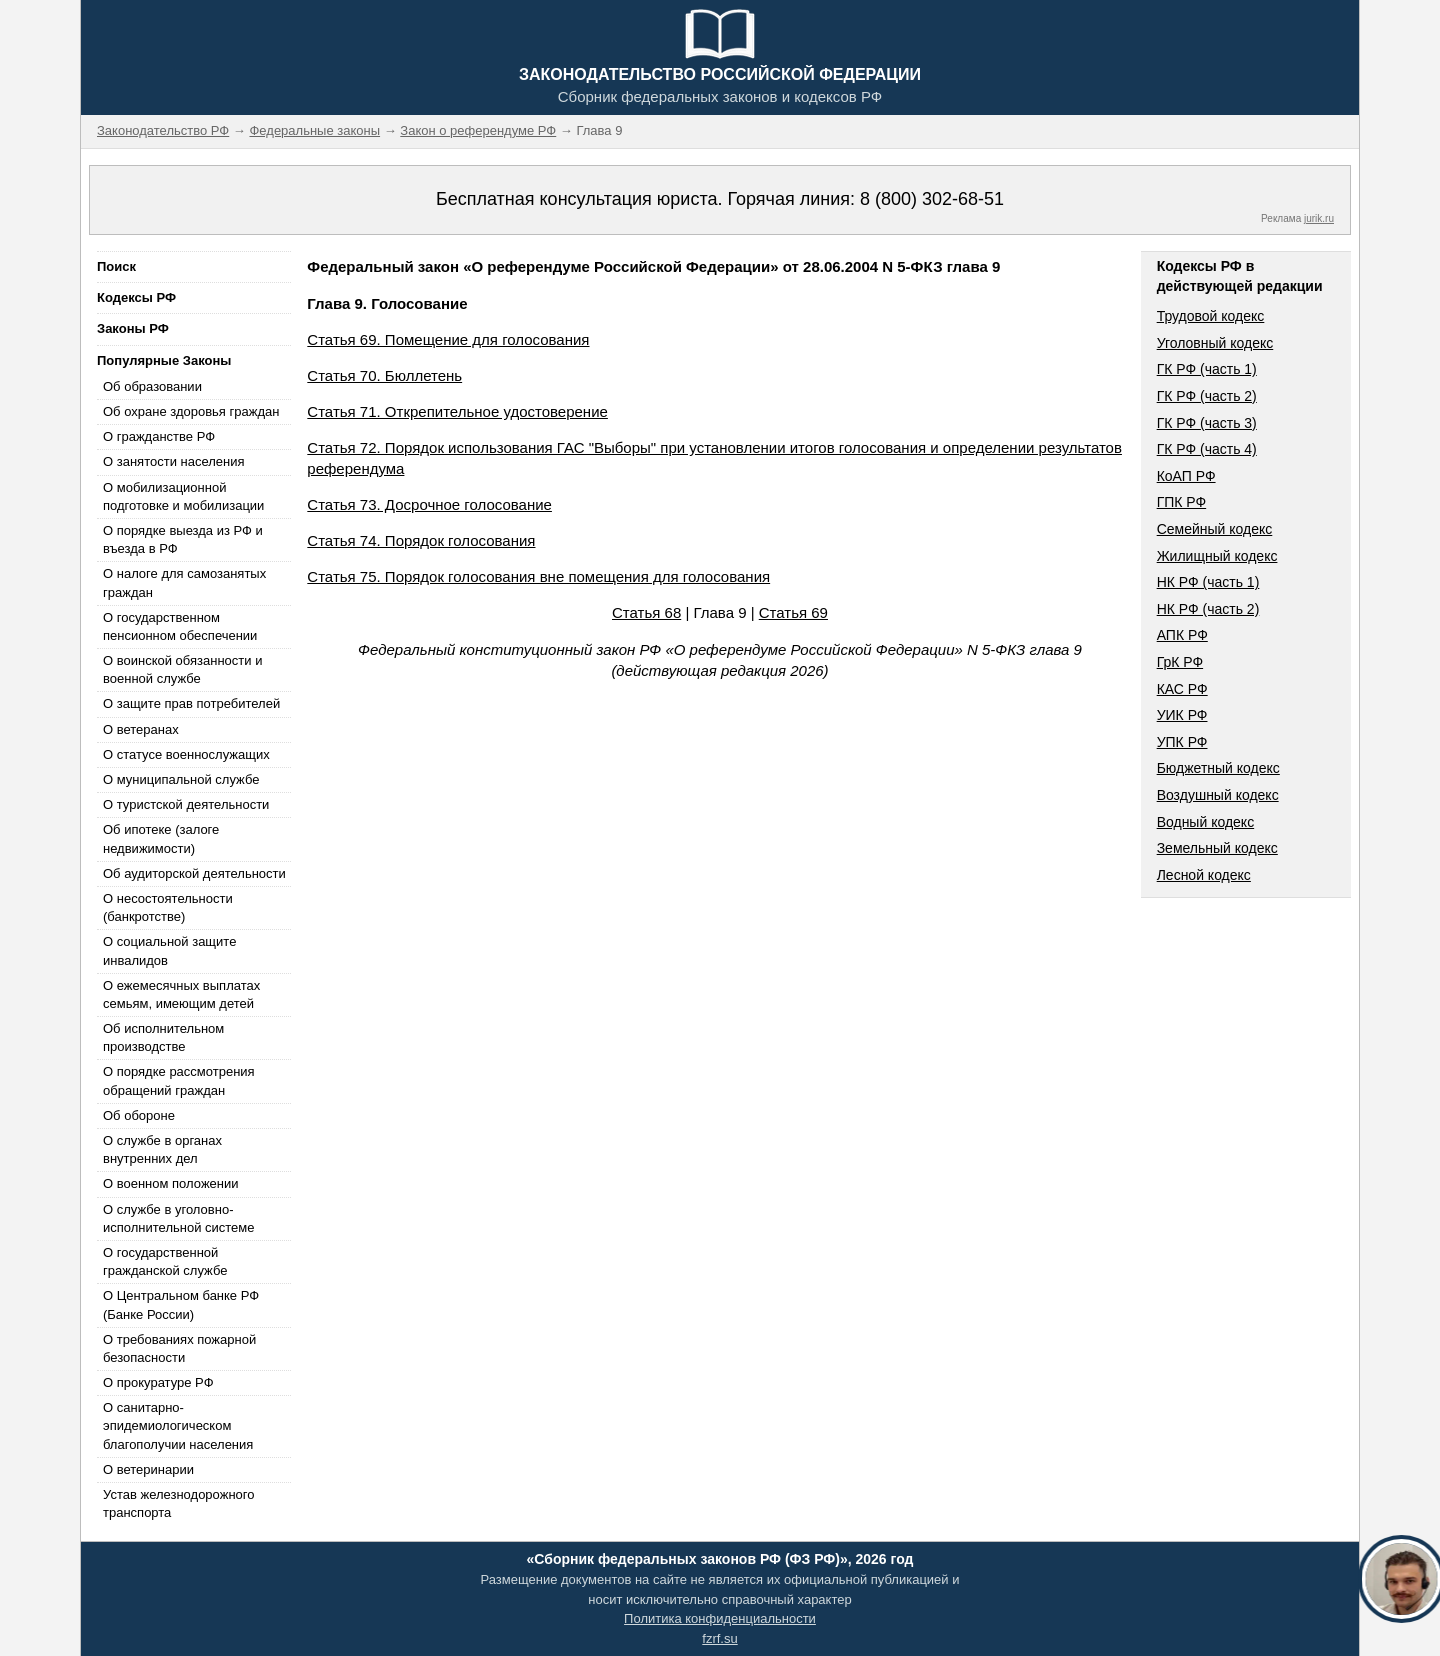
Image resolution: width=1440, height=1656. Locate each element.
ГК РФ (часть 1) (1207, 369)
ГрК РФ (1180, 662)
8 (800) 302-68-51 (932, 199)
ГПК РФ (1182, 502)
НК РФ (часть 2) (1208, 609)
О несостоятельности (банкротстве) (168, 907)
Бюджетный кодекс (1218, 768)
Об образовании (152, 386)
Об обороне (139, 1115)
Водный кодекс (1206, 822)
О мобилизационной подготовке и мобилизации (183, 496)
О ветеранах (141, 729)
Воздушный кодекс (1218, 795)
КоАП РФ (1186, 476)
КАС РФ (1182, 689)
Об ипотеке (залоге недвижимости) (161, 838)
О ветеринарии (148, 1469)
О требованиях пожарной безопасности (179, 1348)
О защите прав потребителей (191, 703)
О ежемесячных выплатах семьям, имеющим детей (181, 994)
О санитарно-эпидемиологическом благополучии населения (178, 1425)
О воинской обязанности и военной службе (182, 669)
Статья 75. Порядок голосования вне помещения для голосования (538, 576)
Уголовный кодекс (1215, 343)
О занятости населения (174, 461)
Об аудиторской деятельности (194, 873)
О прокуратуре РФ (158, 1382)
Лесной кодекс (1204, 875)
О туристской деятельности (186, 804)
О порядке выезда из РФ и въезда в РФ (183, 539)
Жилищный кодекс (1217, 556)
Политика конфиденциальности (720, 1618)
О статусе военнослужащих (186, 754)
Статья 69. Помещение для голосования (448, 339)
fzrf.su (719, 1638)
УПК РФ (1182, 742)
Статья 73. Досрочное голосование (429, 504)
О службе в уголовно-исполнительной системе (179, 1218)
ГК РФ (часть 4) (1207, 449)
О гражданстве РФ (159, 436)
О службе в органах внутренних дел (162, 1149)
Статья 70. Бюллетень (384, 375)
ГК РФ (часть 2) (1207, 396)
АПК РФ (1182, 635)
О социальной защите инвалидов (169, 950)
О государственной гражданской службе (165, 1261)
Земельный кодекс (1217, 848)
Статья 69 (793, 612)
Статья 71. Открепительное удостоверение (457, 411)
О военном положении (171, 1183)
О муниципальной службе (181, 779)
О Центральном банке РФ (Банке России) (181, 1304)
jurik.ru (1319, 218)
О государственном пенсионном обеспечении (180, 626)
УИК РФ (1182, 715)
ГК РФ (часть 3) (1207, 423)
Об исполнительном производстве (163, 1037)
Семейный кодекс (1215, 529)
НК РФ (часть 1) (1208, 582)
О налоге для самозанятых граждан (184, 582)
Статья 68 (646, 612)
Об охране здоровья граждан (191, 411)
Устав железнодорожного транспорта (178, 1503)
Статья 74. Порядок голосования (421, 540)
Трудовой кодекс (1211, 316)
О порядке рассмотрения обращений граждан (179, 1080)
